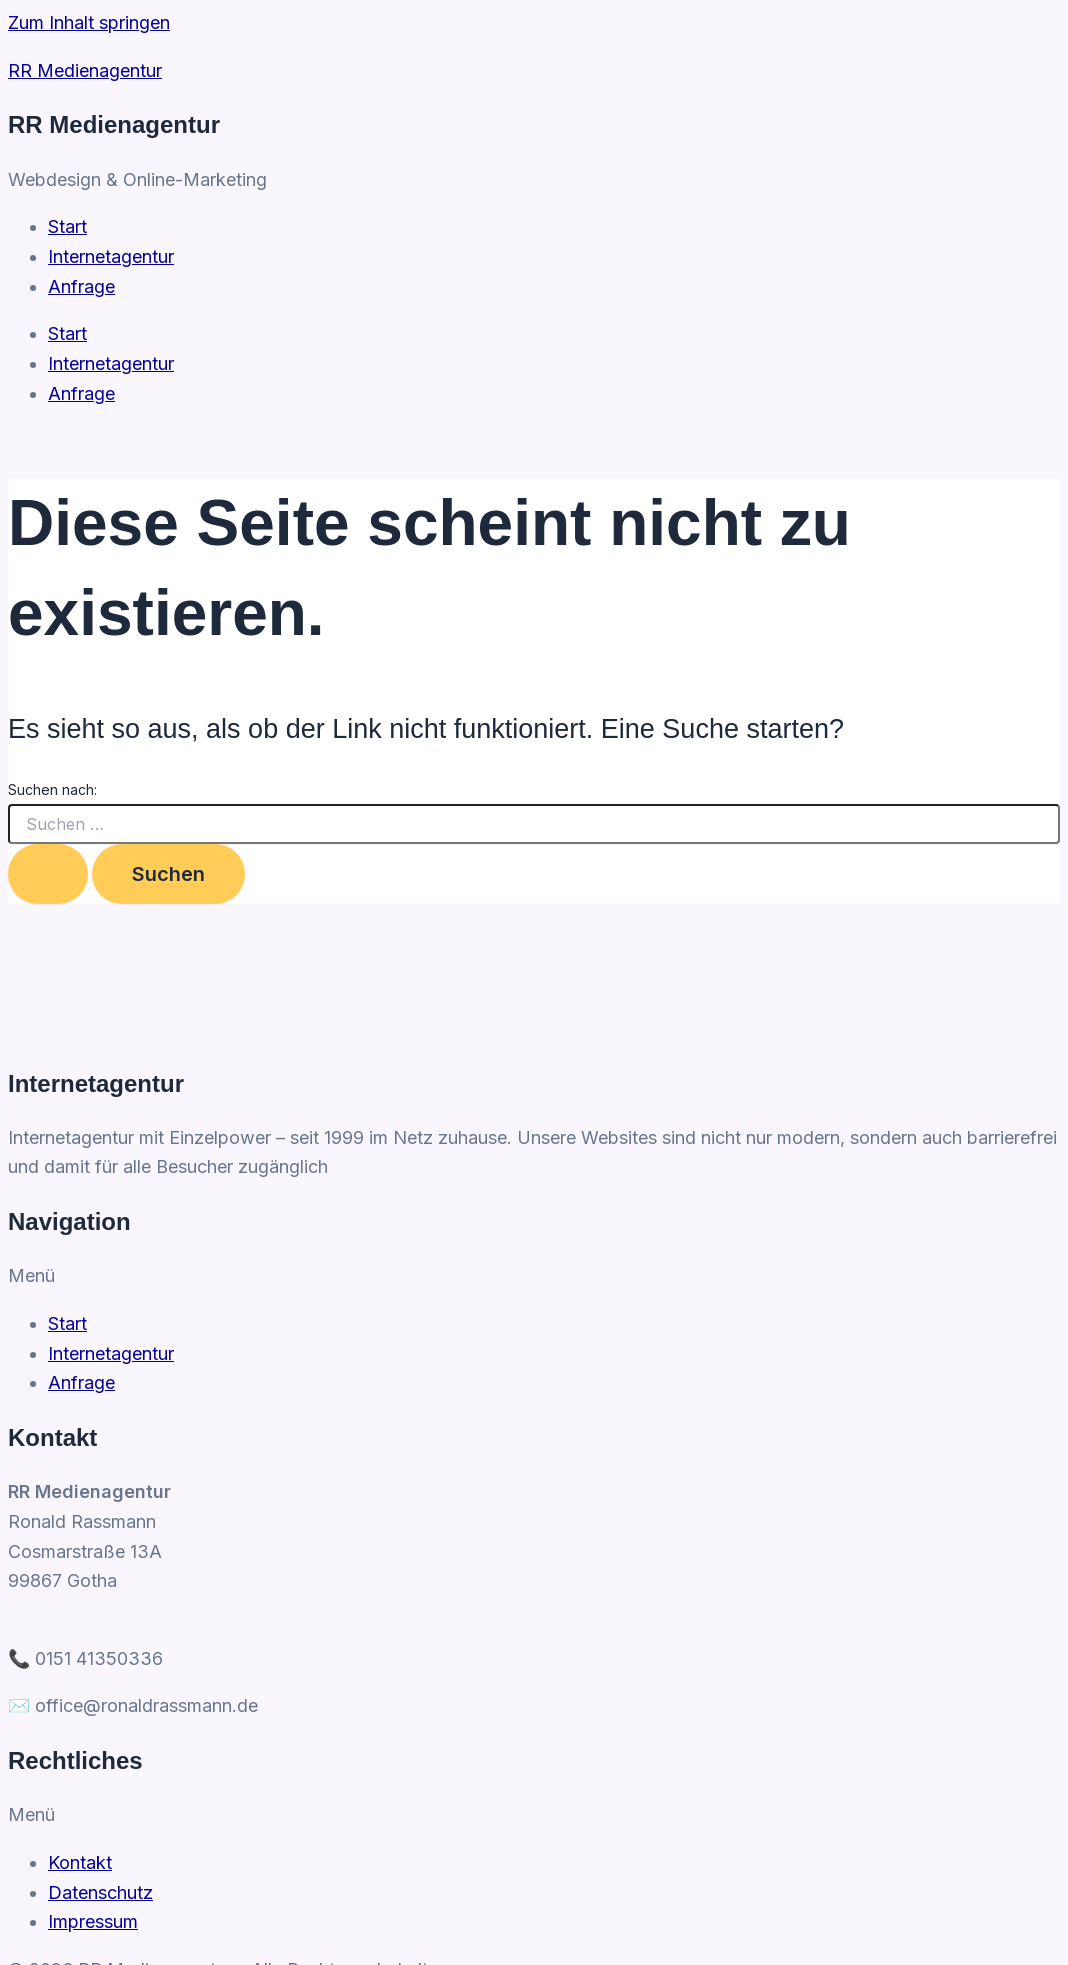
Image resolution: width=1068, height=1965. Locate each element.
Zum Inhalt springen (89, 22)
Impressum (93, 1921)
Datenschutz (100, 1892)
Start (67, 333)
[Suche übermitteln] (48, 874)
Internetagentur (111, 363)
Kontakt (80, 1862)
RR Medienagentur (85, 70)
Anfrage (81, 393)
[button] (534, 1276)
